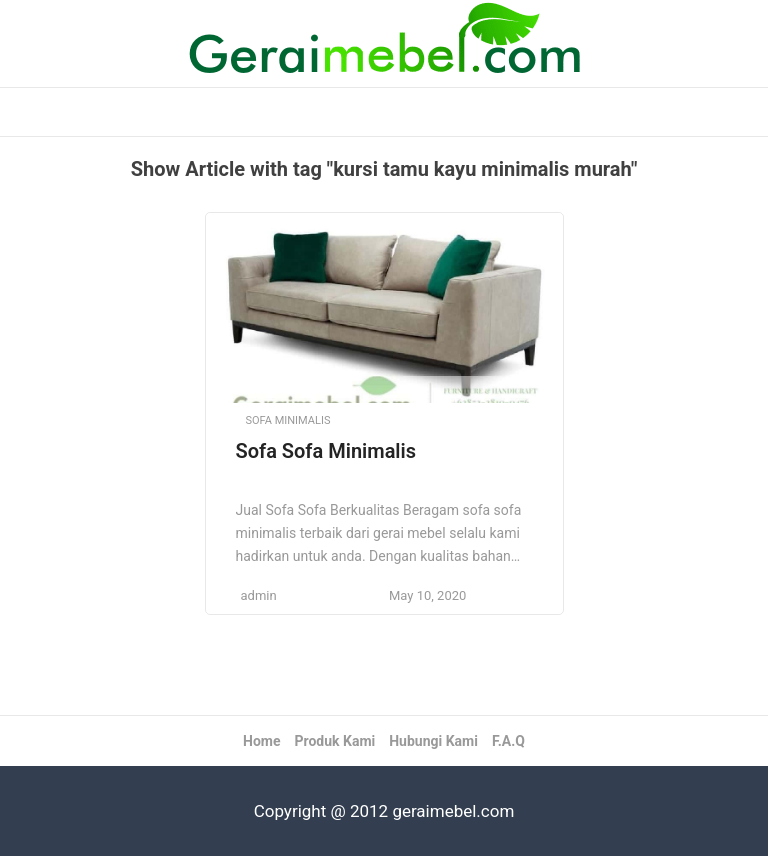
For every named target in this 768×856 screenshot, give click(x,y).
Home (261, 741)
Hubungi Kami (433, 741)
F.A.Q (508, 741)
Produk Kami (334, 741)
